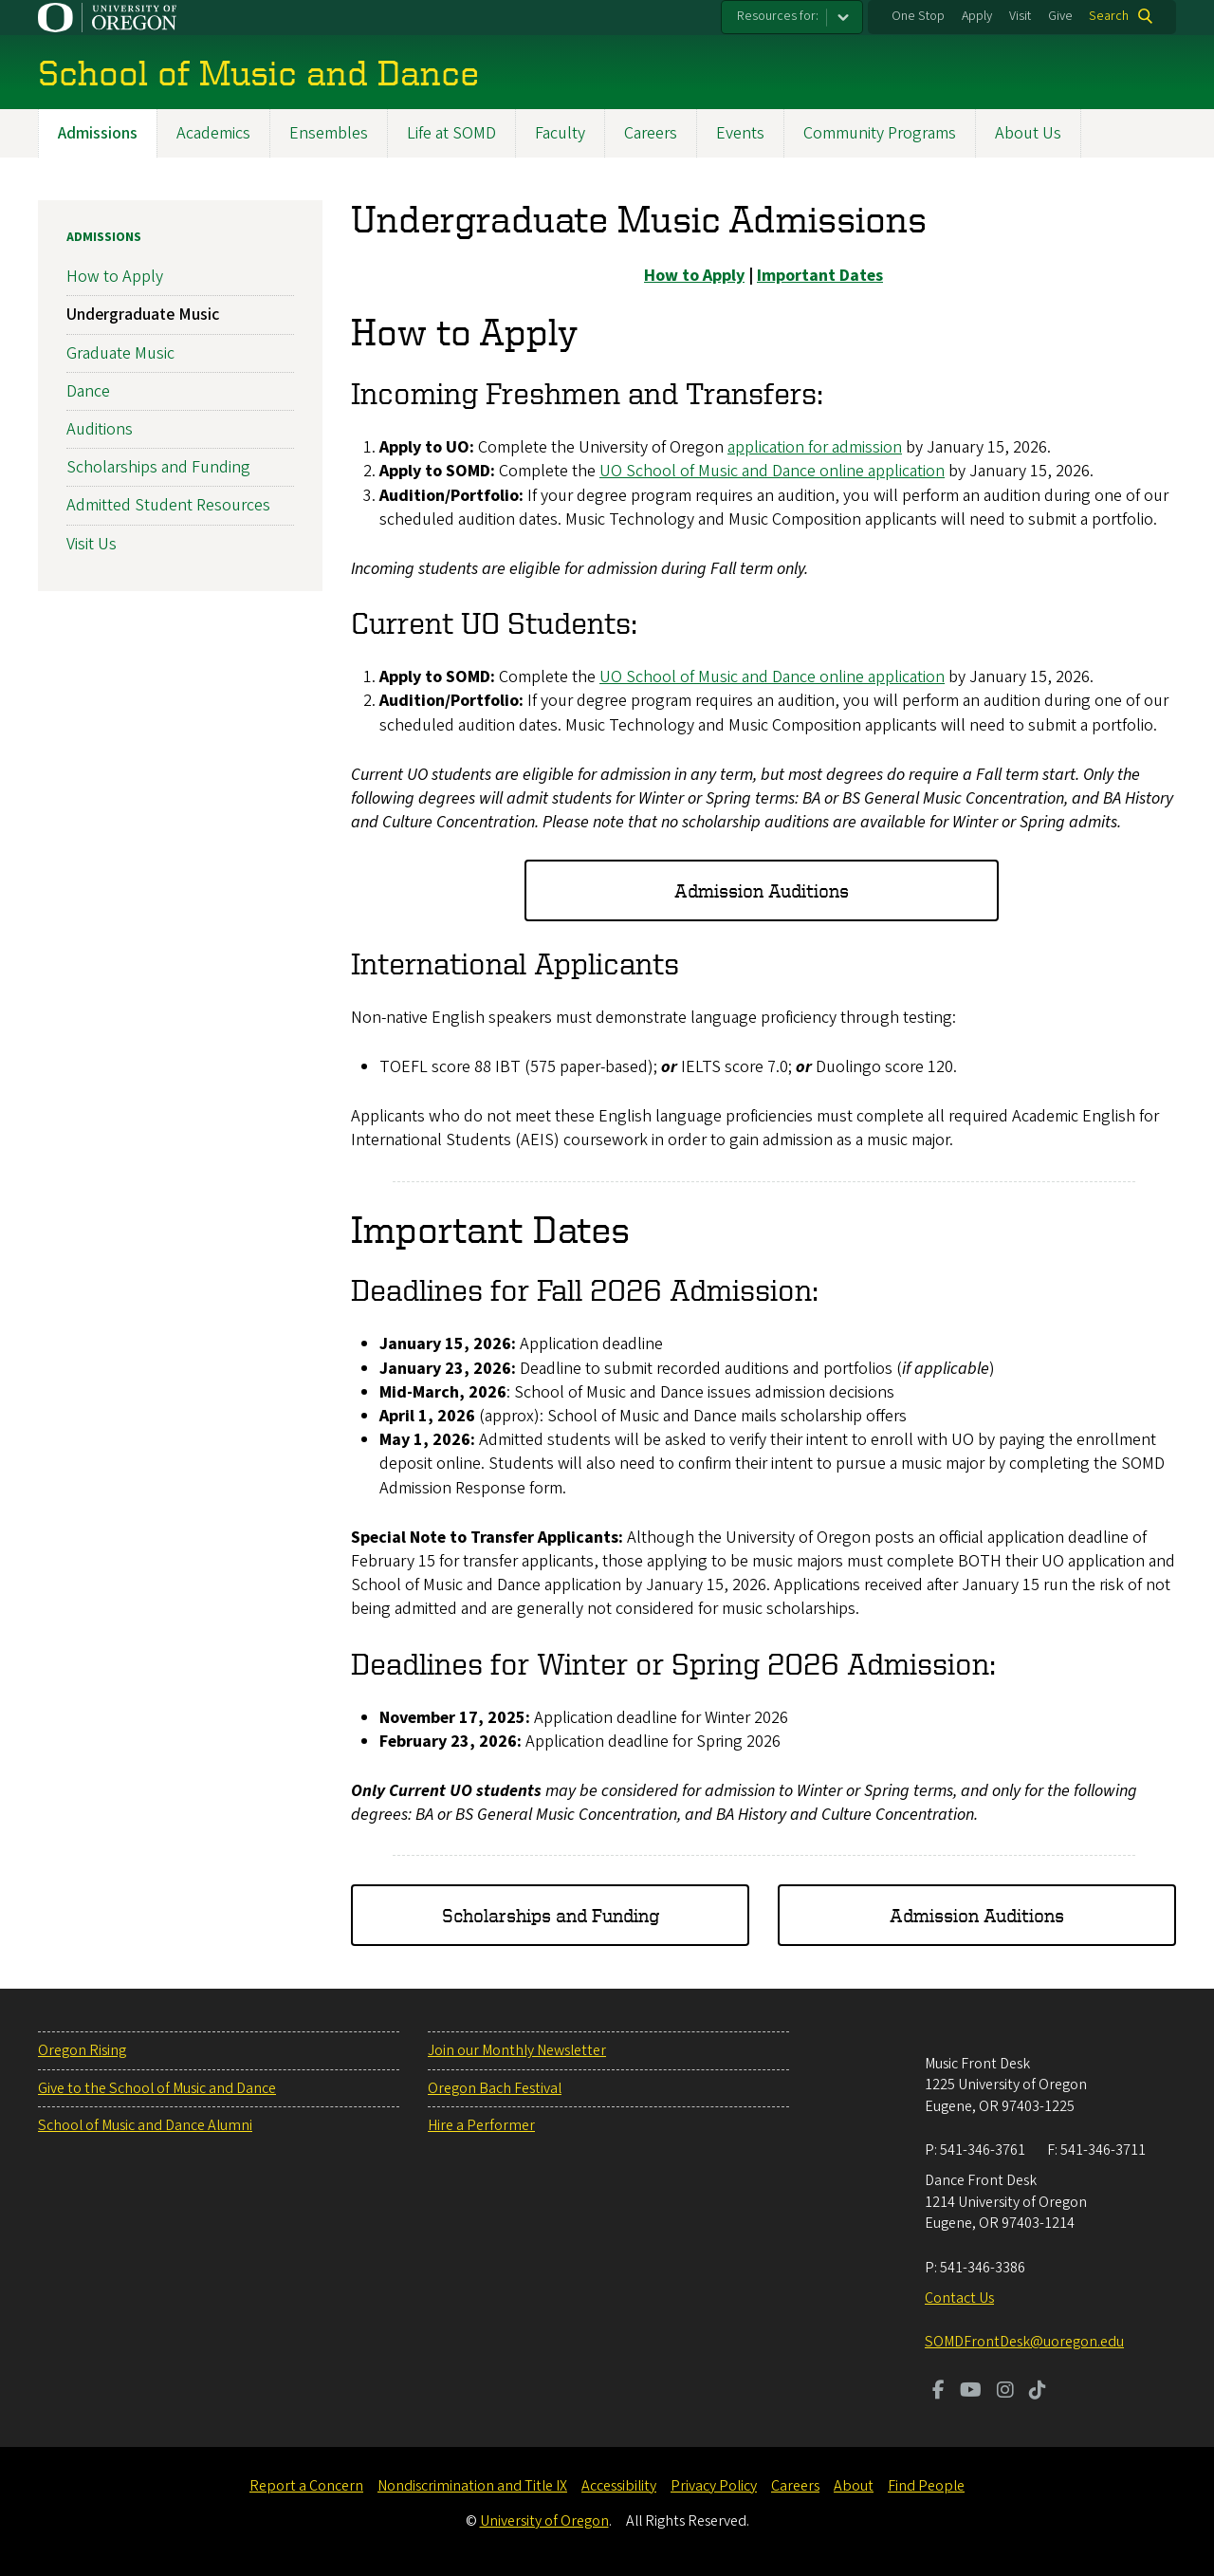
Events (740, 133)
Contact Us (959, 2298)
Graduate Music (120, 353)
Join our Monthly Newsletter (517, 2050)
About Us (1028, 133)
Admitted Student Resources (168, 506)
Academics (213, 133)
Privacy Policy (714, 2485)
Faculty (560, 133)
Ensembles (328, 133)
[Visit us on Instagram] (1005, 2391)
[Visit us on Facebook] (938, 2391)
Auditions (99, 429)
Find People (926, 2485)
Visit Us (91, 544)
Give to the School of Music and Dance (157, 2088)
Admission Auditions (761, 890)
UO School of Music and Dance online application (772, 472)
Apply (977, 16)
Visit (1020, 16)
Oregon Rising (82, 2050)
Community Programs (879, 133)
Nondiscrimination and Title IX (472, 2485)
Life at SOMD (451, 133)
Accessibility (618, 2485)
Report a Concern (306, 2485)
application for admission (814, 448)
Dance (88, 391)
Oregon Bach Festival (494, 2088)
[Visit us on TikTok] (1037, 2391)
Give (1060, 16)
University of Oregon (544, 2521)
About (854, 2485)
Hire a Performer (481, 2125)
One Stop (918, 16)
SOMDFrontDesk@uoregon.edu (1024, 2341)
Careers (650, 133)
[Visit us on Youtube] (970, 2391)
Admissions (98, 133)
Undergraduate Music (142, 315)
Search (1109, 16)
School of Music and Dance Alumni (145, 2125)
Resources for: (778, 16)
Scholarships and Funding (550, 1915)
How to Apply (114, 277)
